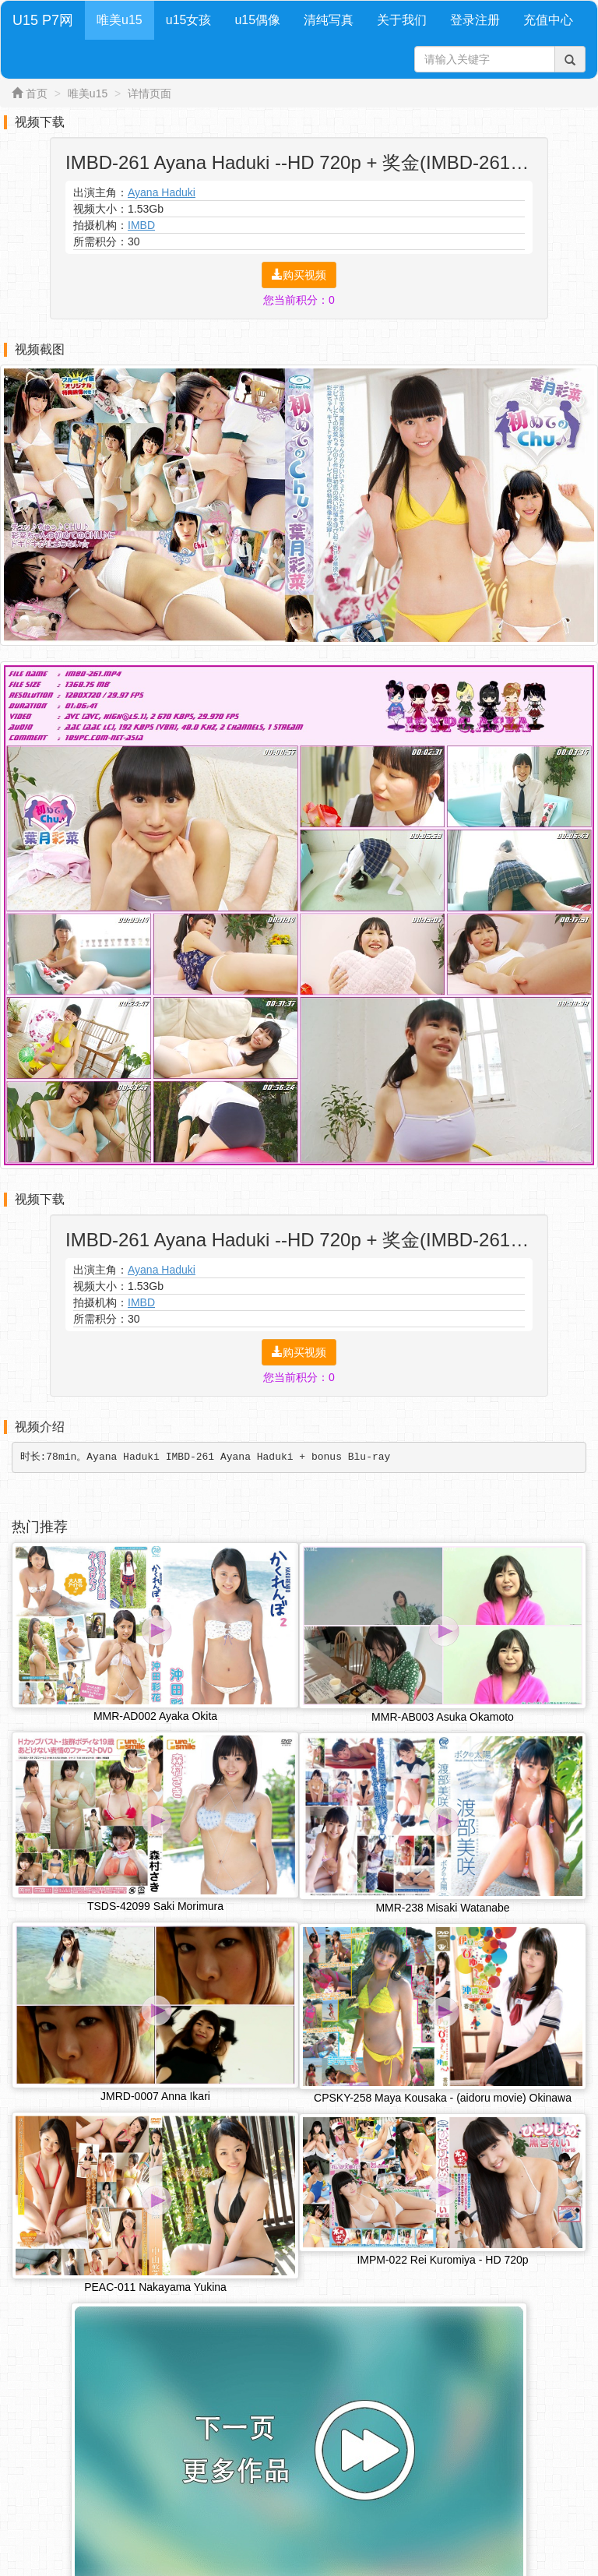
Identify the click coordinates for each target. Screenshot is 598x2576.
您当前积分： (299, 300)
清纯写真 (329, 19)
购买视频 (299, 275)
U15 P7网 (42, 20)
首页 (36, 93)
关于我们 (402, 19)
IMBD (141, 225)
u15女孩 (189, 19)
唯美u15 (119, 19)
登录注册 (475, 19)
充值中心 (548, 19)
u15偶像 (257, 19)
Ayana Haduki (161, 192)
